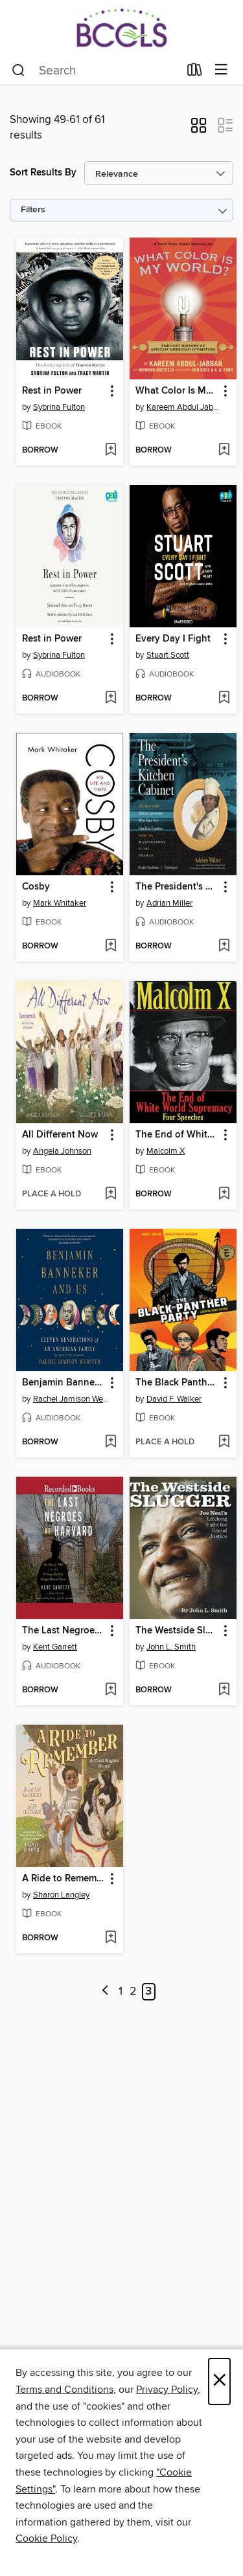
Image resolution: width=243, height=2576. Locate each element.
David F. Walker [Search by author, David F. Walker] (174, 1399)
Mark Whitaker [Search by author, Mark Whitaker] (59, 903)
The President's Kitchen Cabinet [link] (176, 887)
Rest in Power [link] (52, 391)
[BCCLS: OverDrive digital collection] (121, 27)
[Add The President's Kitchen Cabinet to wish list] (224, 946)
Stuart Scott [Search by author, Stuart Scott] (167, 655)
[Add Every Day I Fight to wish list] (224, 698)
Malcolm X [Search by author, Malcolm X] (165, 1151)
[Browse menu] (221, 70)
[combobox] (95, 70)
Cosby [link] (36, 887)
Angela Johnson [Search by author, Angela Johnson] (62, 1151)
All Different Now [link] (60, 1135)
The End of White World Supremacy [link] (176, 1135)
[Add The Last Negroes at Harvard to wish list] (110, 1690)
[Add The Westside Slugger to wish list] (224, 1690)
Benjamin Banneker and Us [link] (63, 1383)
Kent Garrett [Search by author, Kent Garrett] (55, 1647)
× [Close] (219, 2381)
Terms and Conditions (64, 2389)
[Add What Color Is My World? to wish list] (224, 450)
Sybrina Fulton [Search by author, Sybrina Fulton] (59, 407)
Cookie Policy (46, 2538)
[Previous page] (105, 1991)
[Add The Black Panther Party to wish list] (224, 1442)
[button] (199, 129)
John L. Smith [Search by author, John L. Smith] (171, 1647)
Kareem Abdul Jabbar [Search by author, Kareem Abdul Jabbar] (184, 407)
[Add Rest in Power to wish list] (110, 450)
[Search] (18, 70)
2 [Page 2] (133, 1991)
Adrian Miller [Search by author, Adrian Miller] (169, 903)
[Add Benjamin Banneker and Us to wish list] (110, 1442)
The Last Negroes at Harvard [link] (63, 1631)
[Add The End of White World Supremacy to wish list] (224, 1194)
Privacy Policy (167, 2389)
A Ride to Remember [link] (63, 1879)
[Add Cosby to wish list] (110, 946)
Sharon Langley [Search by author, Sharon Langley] (61, 1895)
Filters (33, 210)
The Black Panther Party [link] (176, 1383)
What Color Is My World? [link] (176, 391)
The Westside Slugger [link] (176, 1631)
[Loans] (195, 72)
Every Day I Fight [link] (173, 639)
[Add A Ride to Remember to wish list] (110, 1938)
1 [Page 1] (120, 1991)
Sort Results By (43, 172)
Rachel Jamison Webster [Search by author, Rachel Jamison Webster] (71, 1399)
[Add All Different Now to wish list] (110, 1194)
